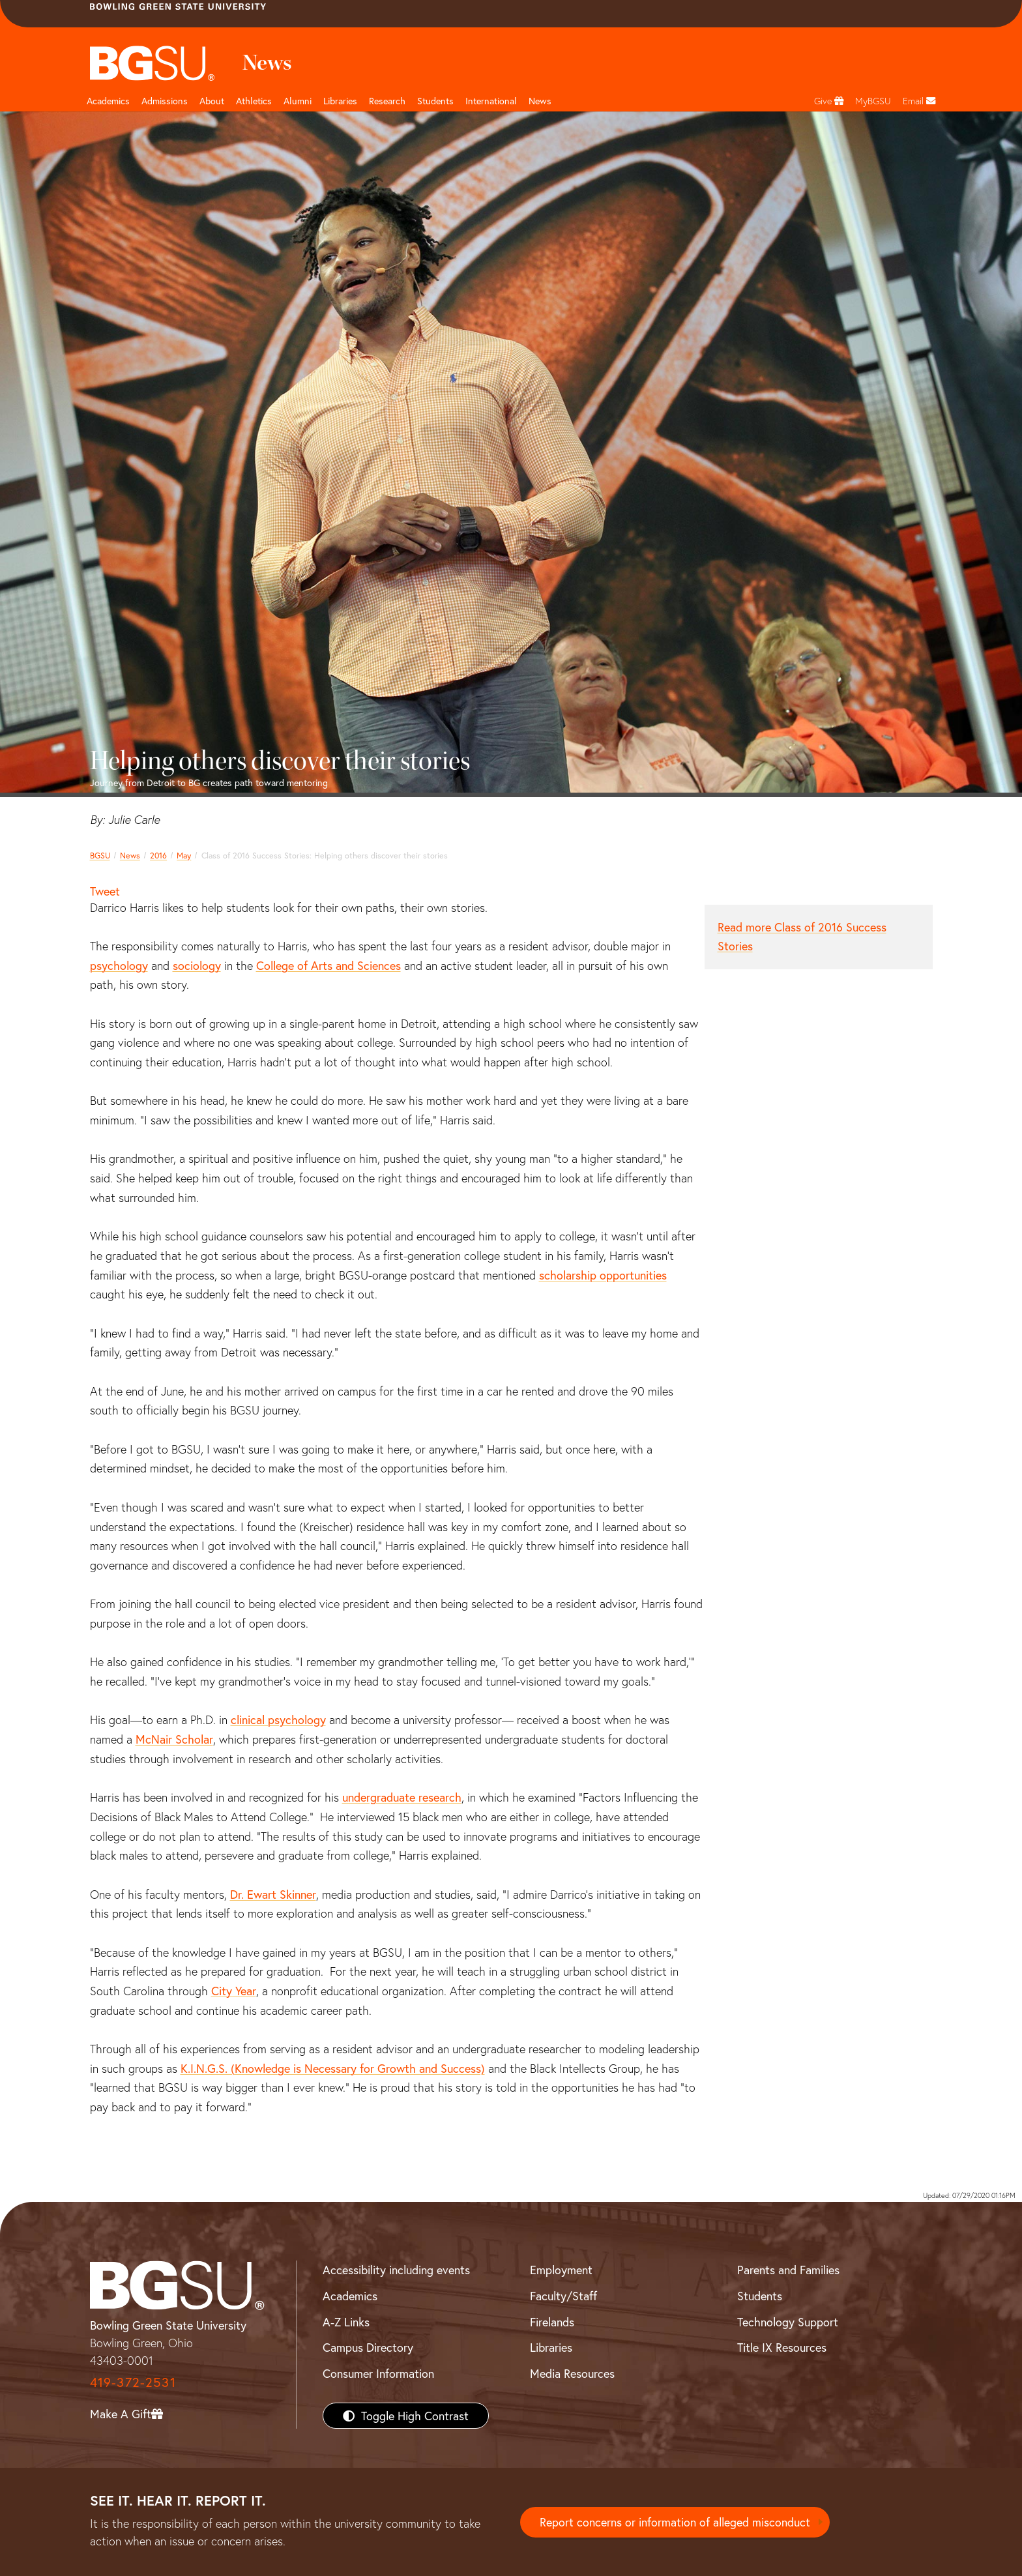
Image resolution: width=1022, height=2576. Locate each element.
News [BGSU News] (540, 101)
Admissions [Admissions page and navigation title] (164, 101)
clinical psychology (278, 1719)
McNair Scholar (174, 1739)
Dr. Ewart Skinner (273, 1894)
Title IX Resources (781, 2347)
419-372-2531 (133, 2382)
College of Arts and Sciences (328, 965)
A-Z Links (346, 2322)
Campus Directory (368, 2347)
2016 (158, 855)
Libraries (340, 101)
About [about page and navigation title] (211, 101)
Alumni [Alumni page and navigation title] (298, 101)
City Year (233, 1990)
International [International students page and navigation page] (491, 101)
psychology (119, 965)
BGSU (100, 855)
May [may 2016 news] (184, 855)
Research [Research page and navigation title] (387, 101)
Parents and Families (788, 2269)
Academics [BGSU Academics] (350, 2296)
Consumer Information (378, 2373)
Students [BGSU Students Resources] (759, 2296)
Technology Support (787, 2322)
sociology (197, 965)
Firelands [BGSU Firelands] (552, 2322)
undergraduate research (401, 1797)
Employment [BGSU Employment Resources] (561, 2269)
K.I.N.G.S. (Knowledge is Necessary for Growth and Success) (333, 2068)
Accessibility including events (396, 2269)
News (130, 855)
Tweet (105, 891)
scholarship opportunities (603, 1275)
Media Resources (572, 2373)
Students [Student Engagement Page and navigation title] (435, 101)
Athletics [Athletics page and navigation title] (254, 101)
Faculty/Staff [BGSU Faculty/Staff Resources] (563, 2296)
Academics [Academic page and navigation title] (108, 101)
